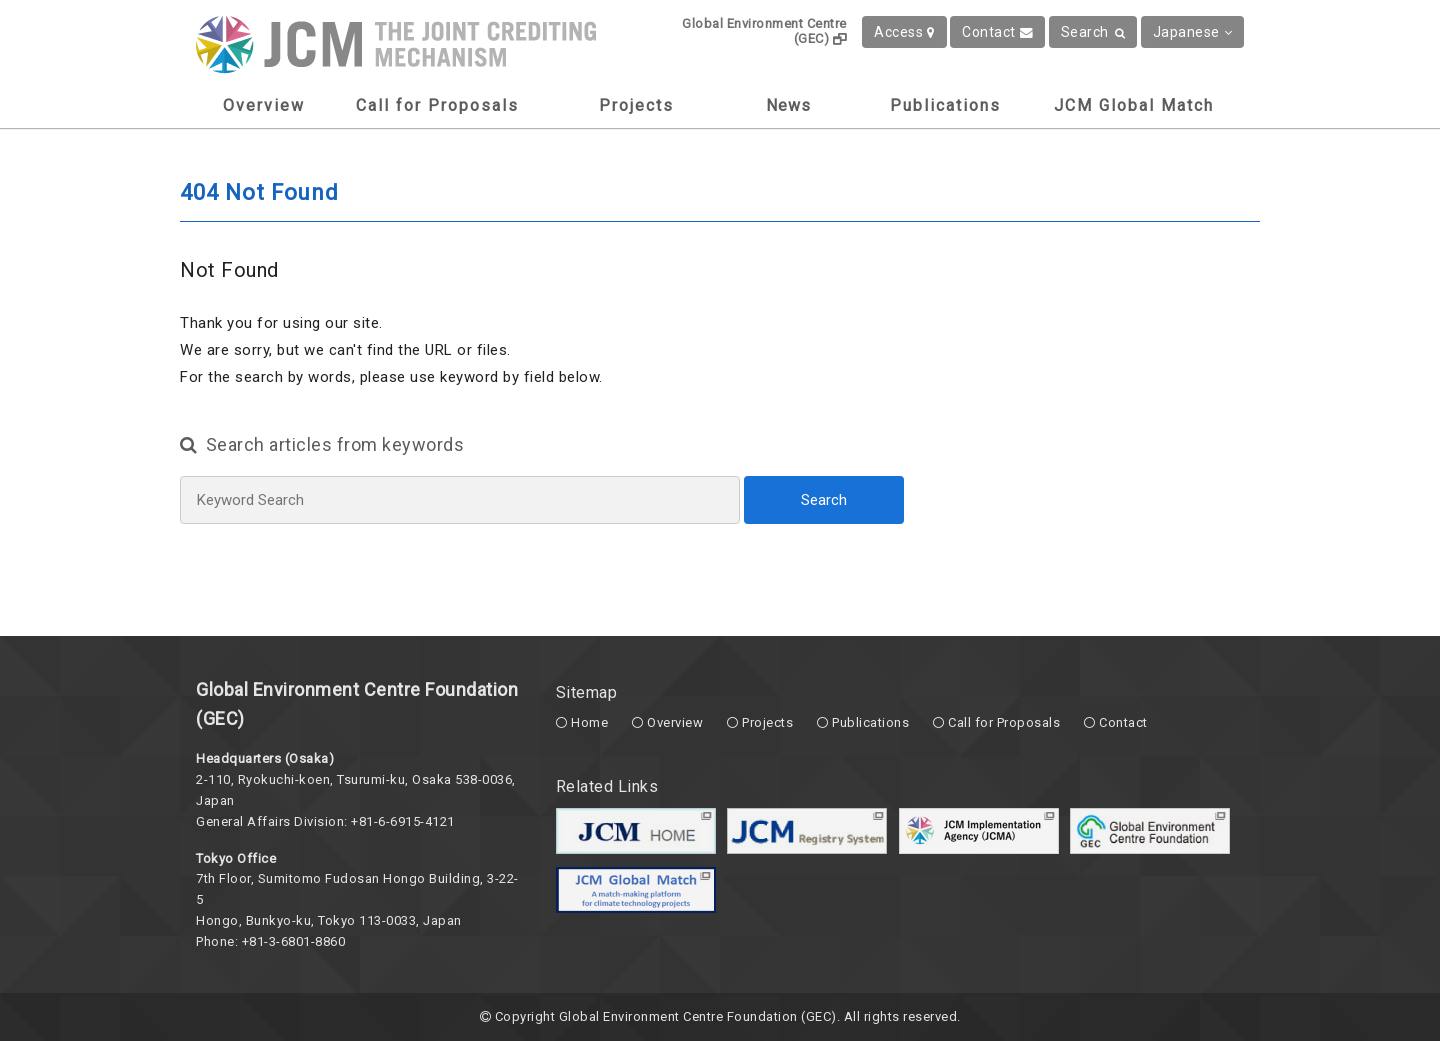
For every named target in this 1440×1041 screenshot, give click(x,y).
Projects (636, 105)
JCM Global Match (1134, 105)
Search (1093, 32)
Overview (264, 105)
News (788, 105)
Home (589, 722)
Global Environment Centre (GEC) (764, 31)
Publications (945, 105)
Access (904, 32)
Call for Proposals (437, 105)
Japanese (1193, 32)
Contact (997, 32)
